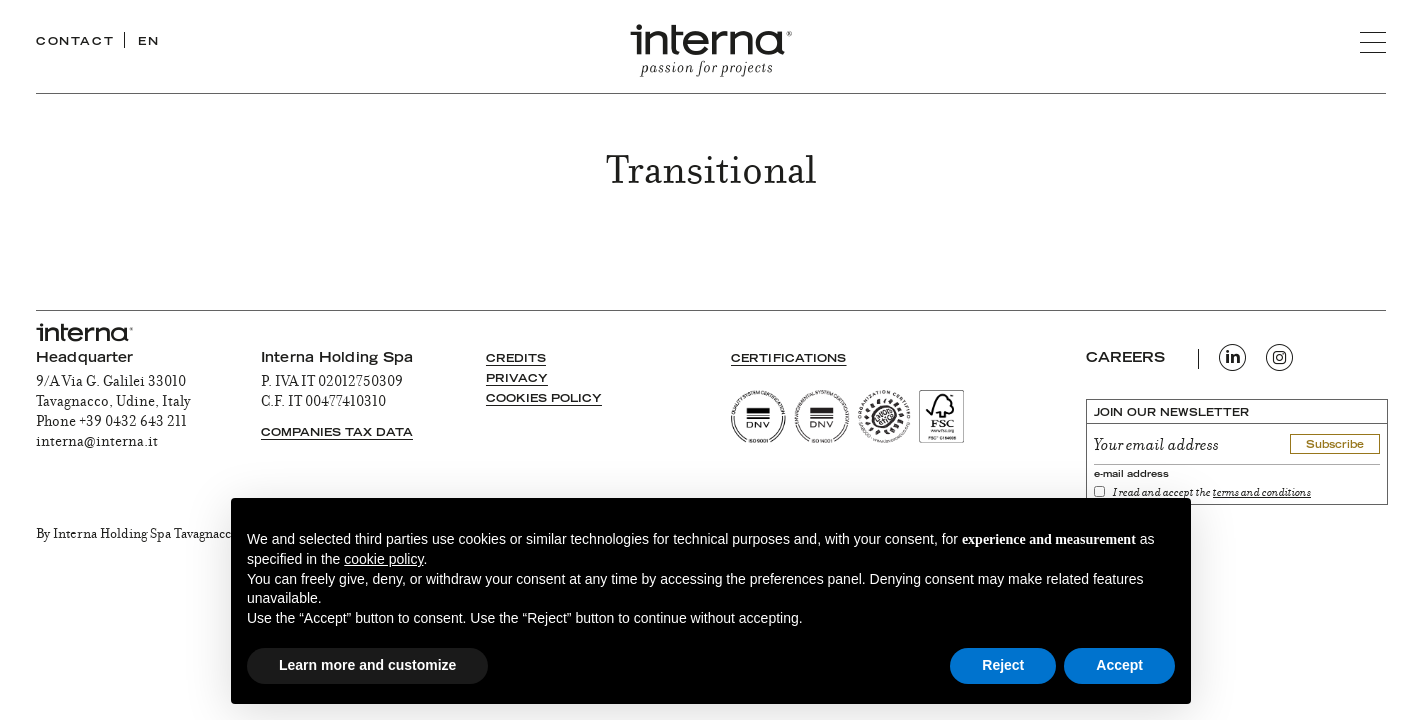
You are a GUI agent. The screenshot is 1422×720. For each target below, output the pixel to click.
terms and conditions (1262, 493)
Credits (516, 359)
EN (148, 42)
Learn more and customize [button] (367, 665)
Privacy (517, 379)
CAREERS (1125, 359)
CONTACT (75, 42)
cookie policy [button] (383, 559)
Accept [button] (1119, 665)
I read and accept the (1212, 493)
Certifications (789, 359)
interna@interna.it (97, 443)
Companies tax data (337, 433)
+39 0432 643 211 (133, 423)
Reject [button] (1003, 665)
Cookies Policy (544, 399)
